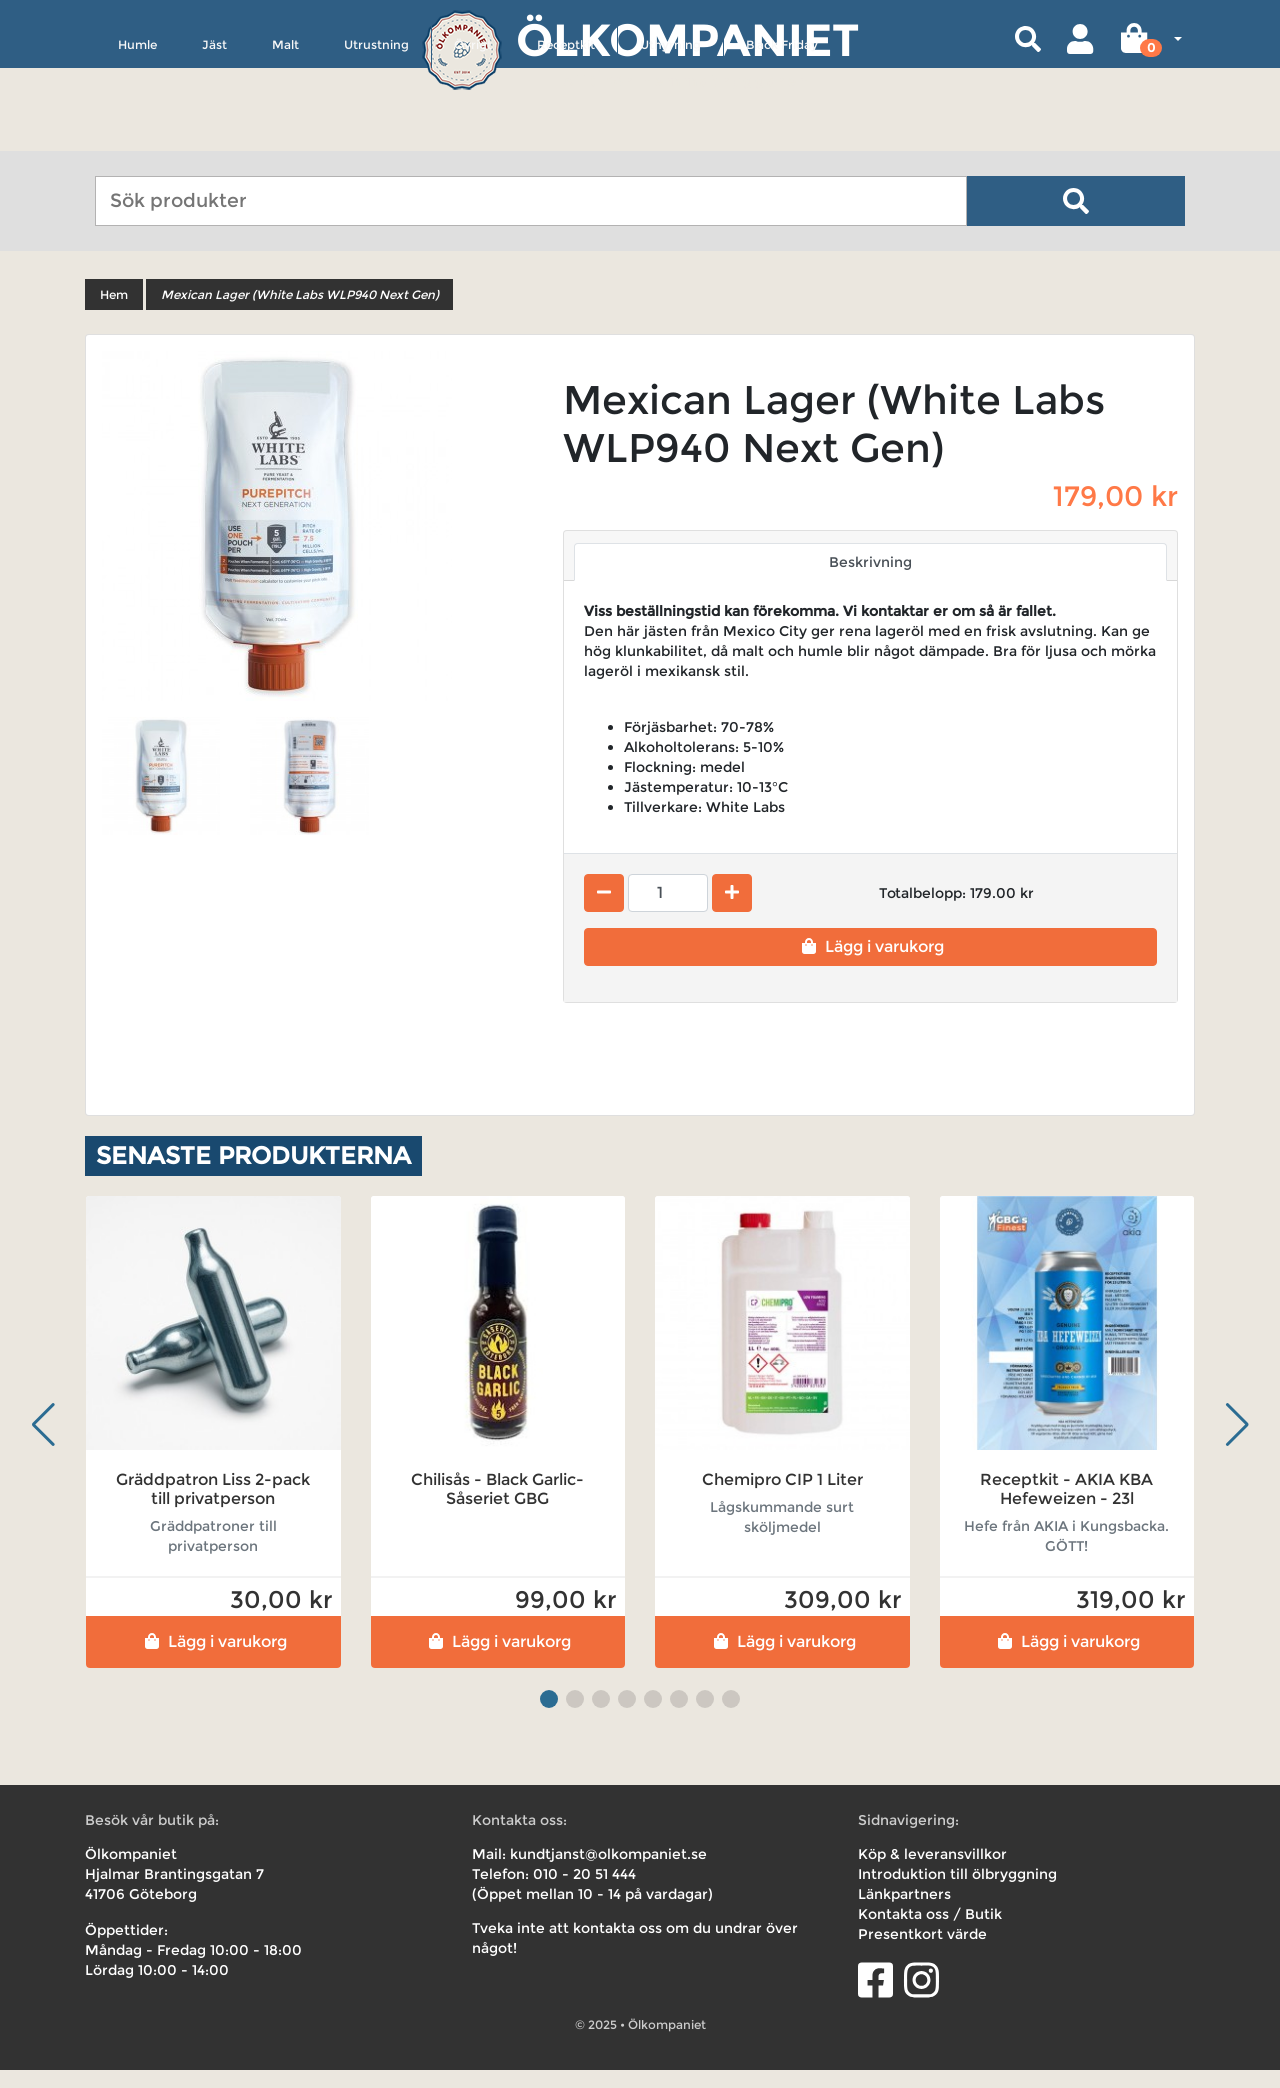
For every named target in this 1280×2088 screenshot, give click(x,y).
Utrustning (376, 136)
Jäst (214, 136)
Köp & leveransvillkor (932, 1872)
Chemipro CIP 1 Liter (782, 1497)
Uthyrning (670, 136)
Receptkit (566, 136)
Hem (114, 312)
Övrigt (473, 136)
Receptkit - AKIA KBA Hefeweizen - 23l (1066, 1507)
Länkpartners (904, 1912)
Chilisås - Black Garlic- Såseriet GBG (497, 1507)
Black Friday (782, 136)
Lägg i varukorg (870, 964)
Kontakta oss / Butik (930, 1932)
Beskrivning (870, 580)
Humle (137, 136)
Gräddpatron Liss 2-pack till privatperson (213, 1507)
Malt (285, 136)
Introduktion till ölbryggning (957, 1892)
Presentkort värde (922, 1952)
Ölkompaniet (687, 39)
